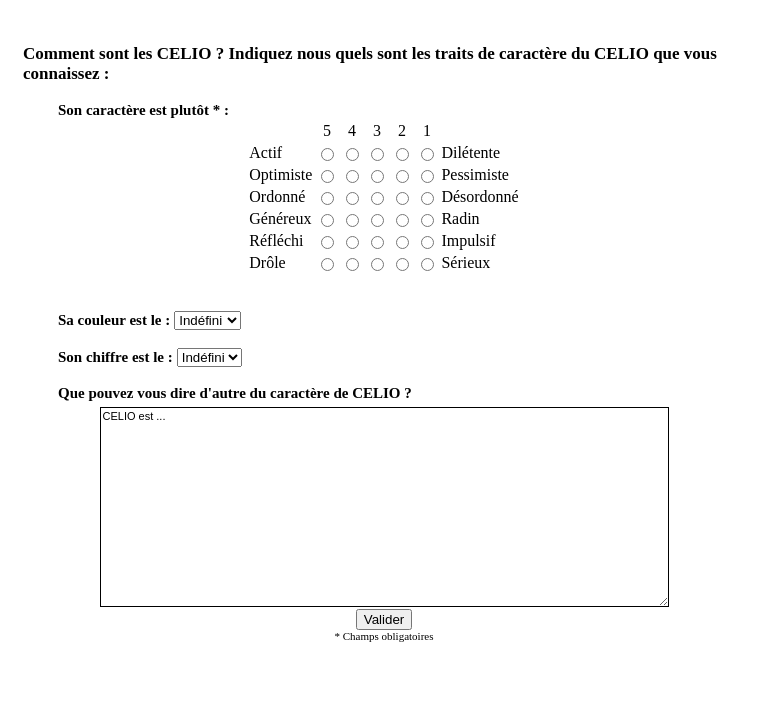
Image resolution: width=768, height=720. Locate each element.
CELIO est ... (384, 507)
